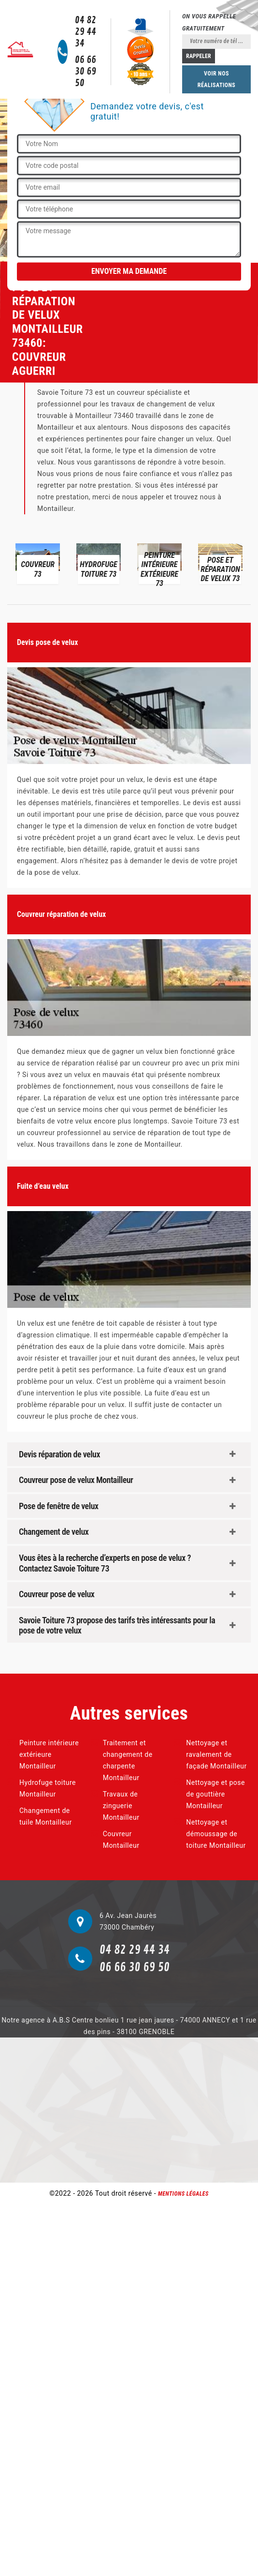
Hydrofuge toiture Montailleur (47, 1788)
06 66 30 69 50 (85, 71)
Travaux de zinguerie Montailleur (121, 1805)
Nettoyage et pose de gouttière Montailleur (215, 1794)
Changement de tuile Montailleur (45, 1816)
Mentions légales (183, 2193)
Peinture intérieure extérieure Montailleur (49, 1754)
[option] (37, 563)
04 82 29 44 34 (85, 32)
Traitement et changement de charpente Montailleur (128, 1760)
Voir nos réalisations (216, 79)
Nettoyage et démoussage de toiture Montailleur (215, 1833)
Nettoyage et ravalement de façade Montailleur (216, 1754)
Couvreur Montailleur (121, 1839)
